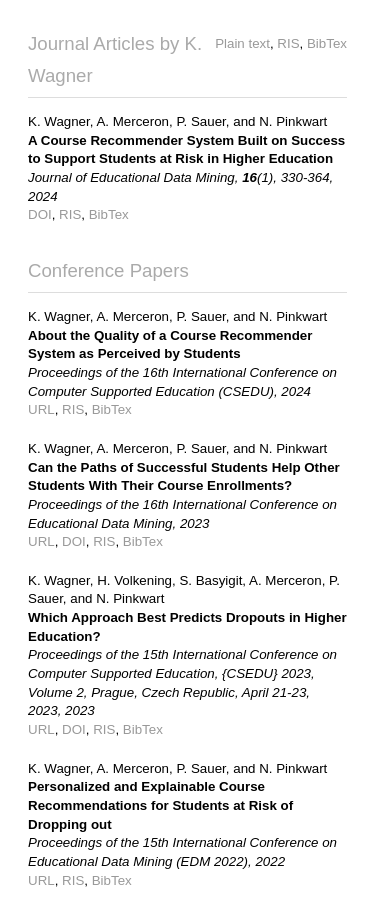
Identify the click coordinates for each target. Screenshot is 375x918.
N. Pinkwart (293, 121)
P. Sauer (200, 121)
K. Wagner (59, 121)
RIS (288, 43)
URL (41, 409)
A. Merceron (132, 121)
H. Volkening (134, 580)
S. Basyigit (210, 580)
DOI (40, 214)
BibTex (327, 43)
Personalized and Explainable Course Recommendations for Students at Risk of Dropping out (160, 805)
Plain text (242, 43)
